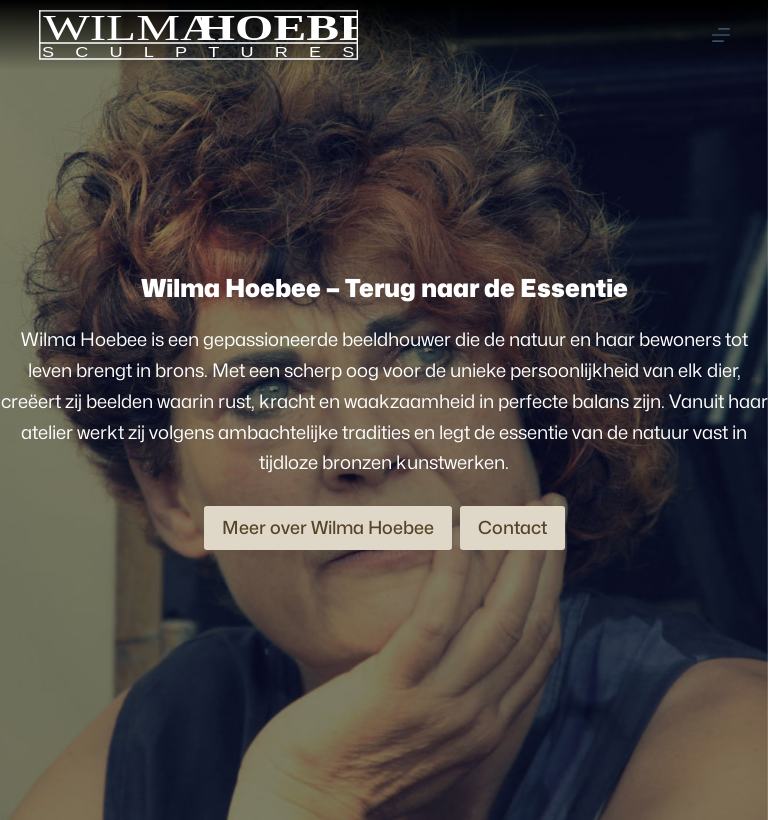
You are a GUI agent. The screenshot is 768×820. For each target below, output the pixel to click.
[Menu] (721, 35)
